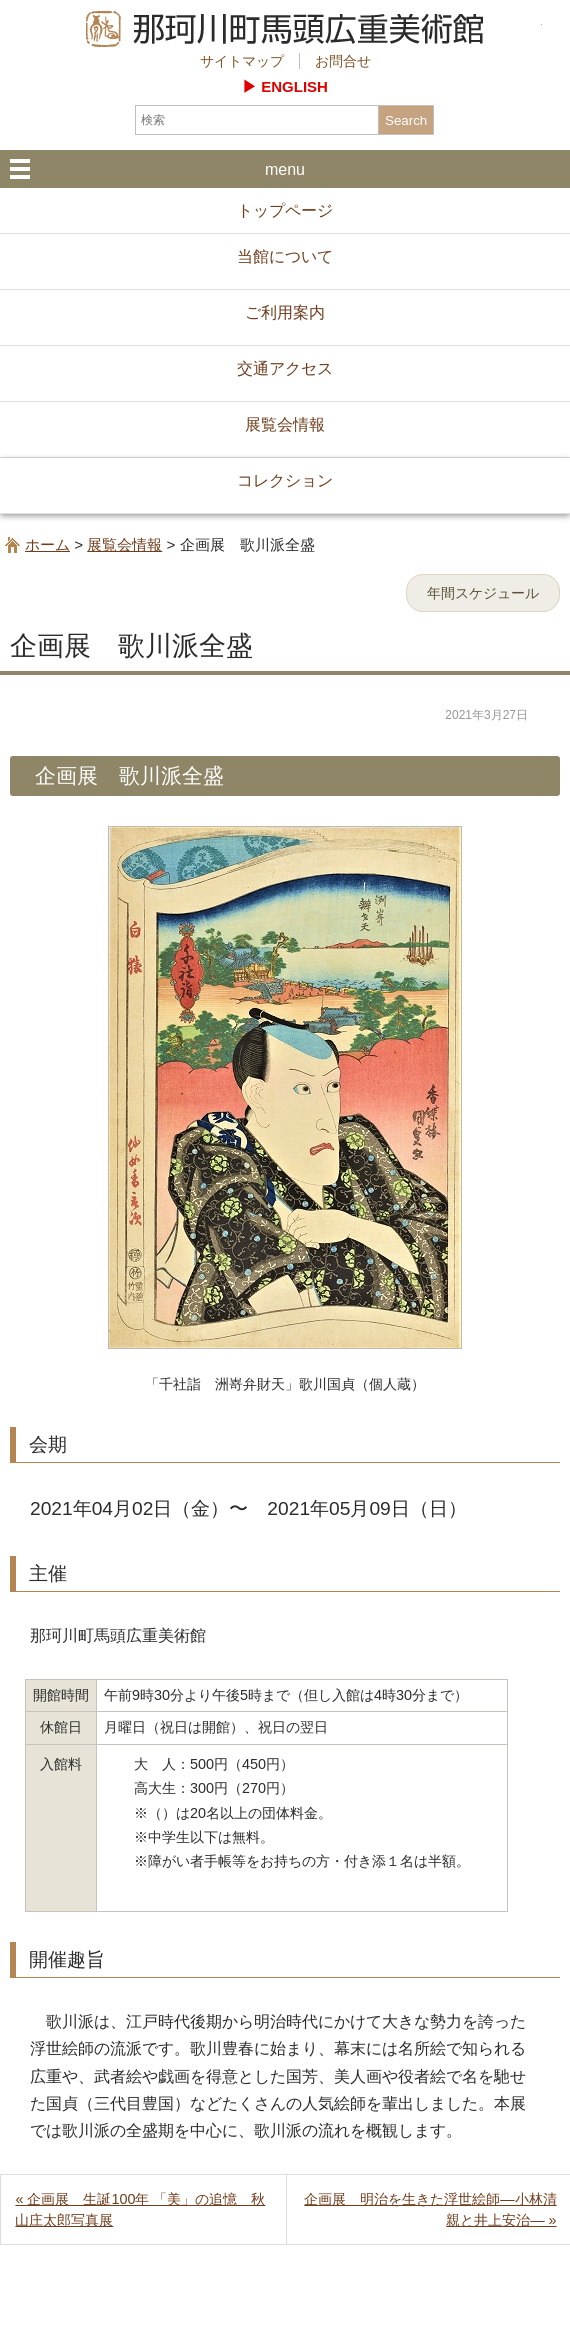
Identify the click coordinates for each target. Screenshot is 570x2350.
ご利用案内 (285, 312)
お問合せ (343, 61)
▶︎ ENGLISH (285, 86)
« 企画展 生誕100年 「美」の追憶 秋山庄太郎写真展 (140, 2209)
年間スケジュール (483, 593)
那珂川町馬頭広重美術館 (285, 29)
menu (285, 169)
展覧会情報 (285, 424)
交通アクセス (285, 368)
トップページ (285, 210)
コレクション (285, 480)
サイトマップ (242, 61)
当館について (285, 256)
